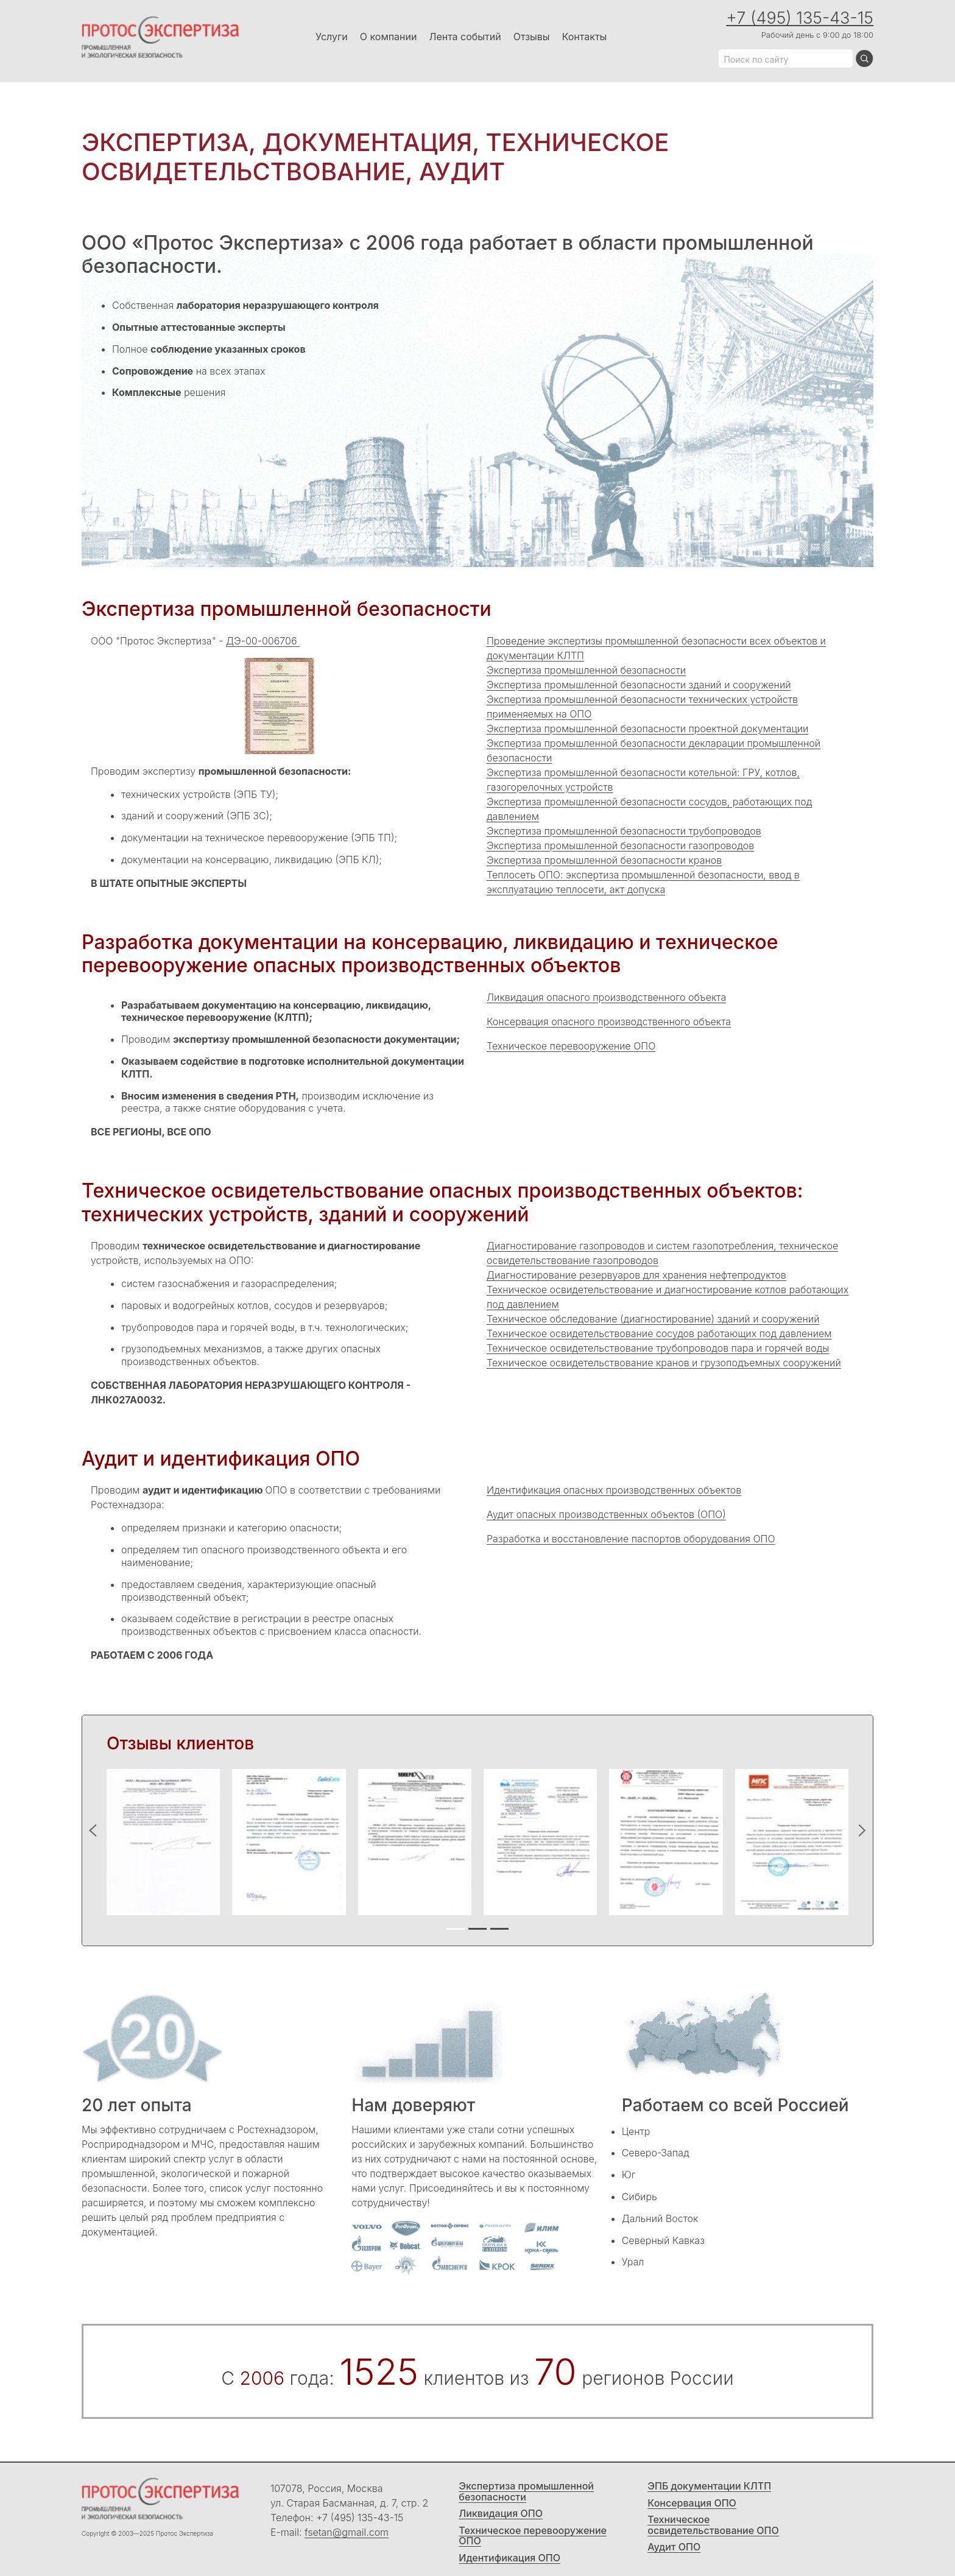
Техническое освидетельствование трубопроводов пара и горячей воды (658, 1348)
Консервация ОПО (691, 2503)
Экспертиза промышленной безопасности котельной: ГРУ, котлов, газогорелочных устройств (643, 779)
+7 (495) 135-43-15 (799, 18)
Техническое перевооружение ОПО (571, 1046)
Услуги (331, 36)
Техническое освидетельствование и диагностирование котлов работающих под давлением (667, 1296)
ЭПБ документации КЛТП (709, 2486)
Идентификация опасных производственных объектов (614, 1490)
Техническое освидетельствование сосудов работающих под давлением (659, 1333)
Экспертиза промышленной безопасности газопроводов (620, 845)
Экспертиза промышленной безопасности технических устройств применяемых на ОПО (642, 706)
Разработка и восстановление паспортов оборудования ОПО (631, 1539)
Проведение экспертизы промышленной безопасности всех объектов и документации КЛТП (656, 648)
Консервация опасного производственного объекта (609, 1021)
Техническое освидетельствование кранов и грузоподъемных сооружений (664, 1363)
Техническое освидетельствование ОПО (712, 2525)
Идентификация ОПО (509, 2558)
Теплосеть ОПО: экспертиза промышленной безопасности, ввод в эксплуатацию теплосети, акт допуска (643, 882)
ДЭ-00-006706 (263, 641)
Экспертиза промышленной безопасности (586, 670)
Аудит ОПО (673, 2547)
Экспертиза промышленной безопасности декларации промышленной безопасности (653, 750)
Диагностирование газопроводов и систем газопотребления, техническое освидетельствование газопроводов (662, 1253)
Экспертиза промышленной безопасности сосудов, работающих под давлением (649, 809)
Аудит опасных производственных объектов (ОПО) (606, 1514)
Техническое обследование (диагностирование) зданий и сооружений (653, 1319)
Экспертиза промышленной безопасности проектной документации (647, 728)
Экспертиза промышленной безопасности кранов (604, 860)
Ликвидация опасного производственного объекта (606, 997)
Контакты (584, 36)
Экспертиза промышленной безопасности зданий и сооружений (639, 685)
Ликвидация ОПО (501, 2513)
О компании (388, 36)
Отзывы (531, 36)
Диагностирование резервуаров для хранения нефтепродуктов (636, 1275)
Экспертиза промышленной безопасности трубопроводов (624, 831)
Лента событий (465, 36)
